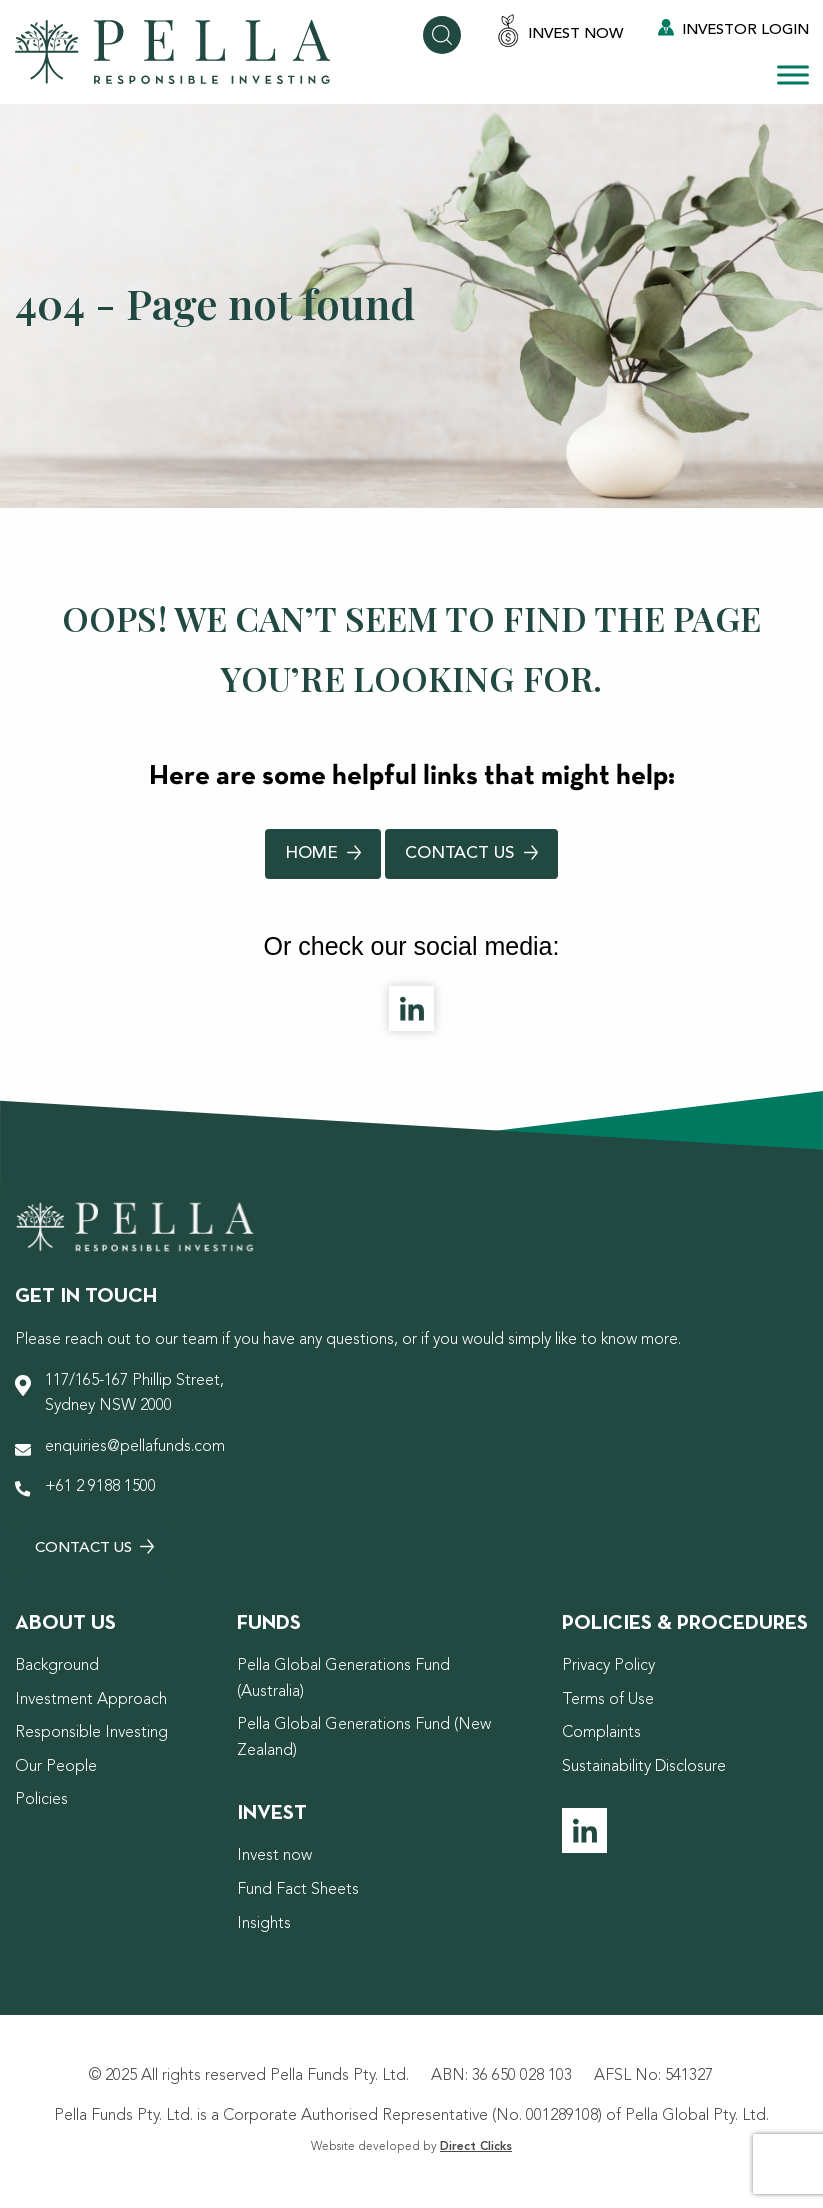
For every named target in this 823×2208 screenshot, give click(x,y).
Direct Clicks (476, 2147)
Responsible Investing (91, 1733)
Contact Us (471, 853)
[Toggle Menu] (793, 74)
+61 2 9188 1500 (100, 1487)
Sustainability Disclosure (644, 1767)
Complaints (601, 1733)
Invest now (274, 1856)
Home (323, 853)
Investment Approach (91, 1700)
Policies (41, 1800)
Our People (56, 1767)
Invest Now (559, 32)
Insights (264, 1924)
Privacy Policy (608, 1666)
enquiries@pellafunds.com (135, 1447)
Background (57, 1666)
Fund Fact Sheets (298, 1890)
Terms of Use (608, 1700)
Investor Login (733, 28)
